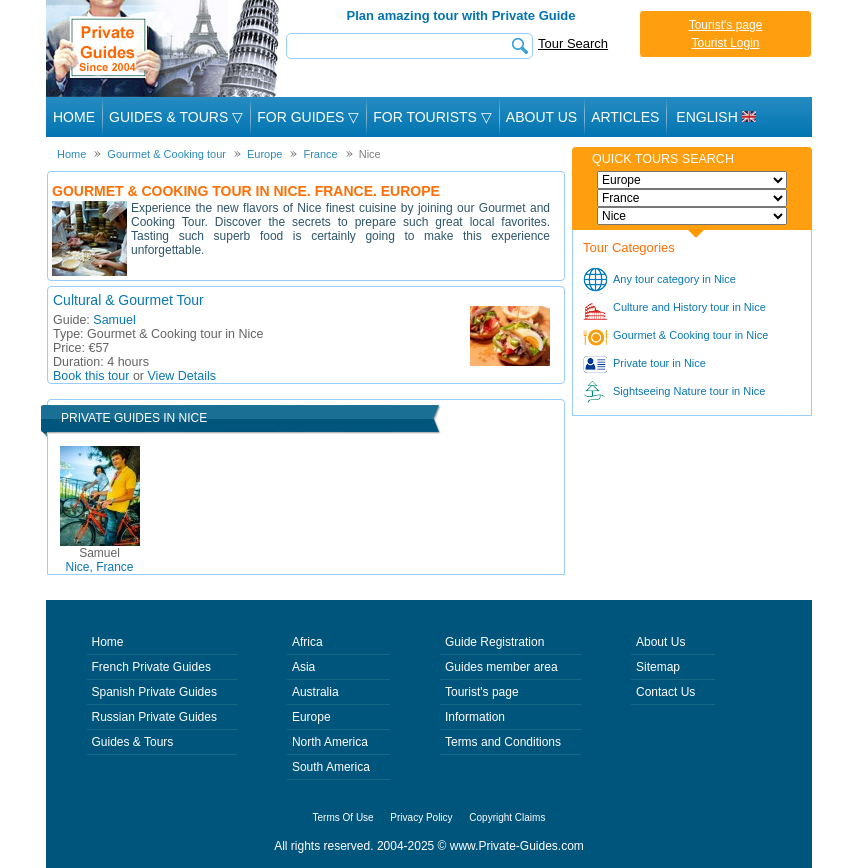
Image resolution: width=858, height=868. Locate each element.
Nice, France (99, 560)
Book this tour (91, 376)
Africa (307, 642)
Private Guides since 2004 (164, 48)
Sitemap (658, 667)
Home (74, 117)
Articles (625, 117)
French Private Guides (151, 667)
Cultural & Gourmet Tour (128, 300)
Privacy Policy (421, 817)
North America (330, 742)
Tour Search (573, 43)
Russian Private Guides (154, 717)
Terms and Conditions (503, 742)
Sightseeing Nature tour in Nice (689, 391)
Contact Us (665, 692)
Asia (303, 667)
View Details (182, 376)
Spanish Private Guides (154, 692)
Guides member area (501, 667)
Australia (315, 692)
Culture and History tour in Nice (689, 307)
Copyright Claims (507, 817)
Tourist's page (726, 25)
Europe (311, 717)
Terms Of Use (343, 817)
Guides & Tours (133, 742)
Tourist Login (725, 43)
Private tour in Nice (659, 363)
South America (331, 767)
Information (475, 717)
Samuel (114, 320)
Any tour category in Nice (674, 279)
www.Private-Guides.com (517, 846)
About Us (541, 117)
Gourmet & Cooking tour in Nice (690, 335)
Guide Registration (494, 642)
